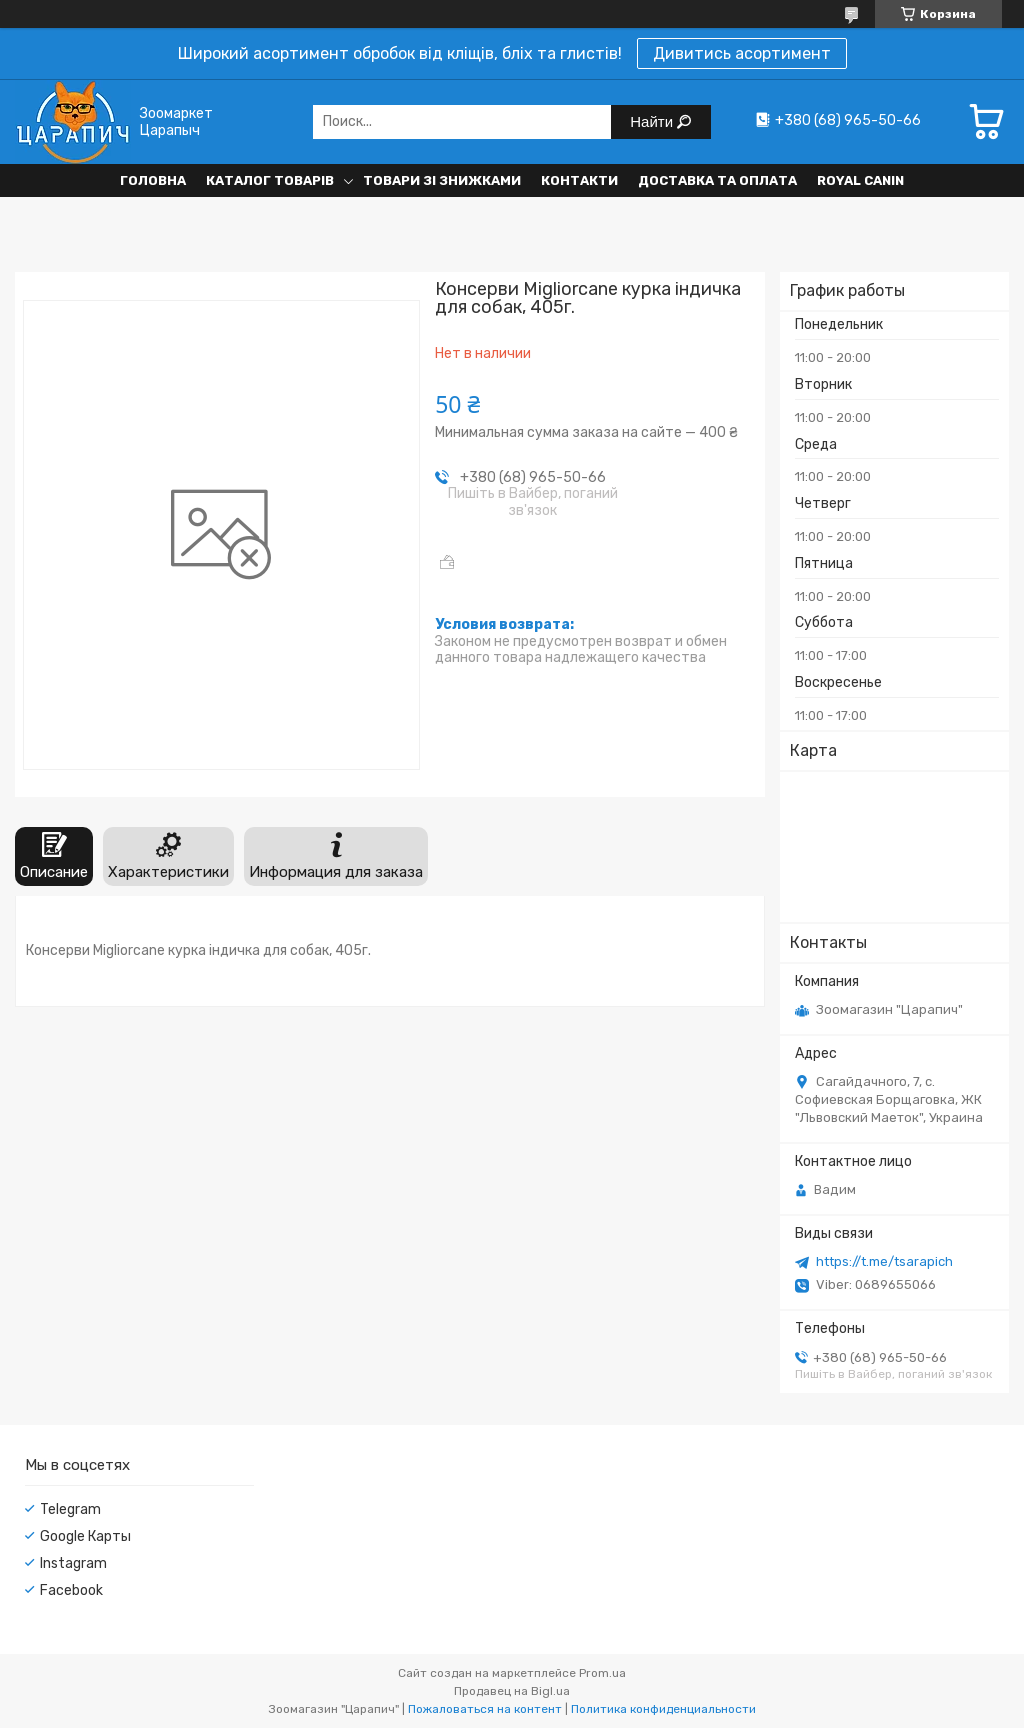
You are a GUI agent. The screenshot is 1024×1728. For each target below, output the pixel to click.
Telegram (70, 1509)
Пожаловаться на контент (485, 1709)
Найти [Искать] (653, 121)
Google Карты (85, 1536)
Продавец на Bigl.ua (512, 1691)
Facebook (71, 1590)
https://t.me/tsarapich (884, 1261)
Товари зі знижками (442, 180)
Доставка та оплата (717, 180)
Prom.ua (602, 1673)
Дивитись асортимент (742, 53)
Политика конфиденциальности (663, 1709)
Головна (153, 180)
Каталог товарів (270, 180)
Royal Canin (860, 180)
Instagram (73, 1563)
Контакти (579, 180)
